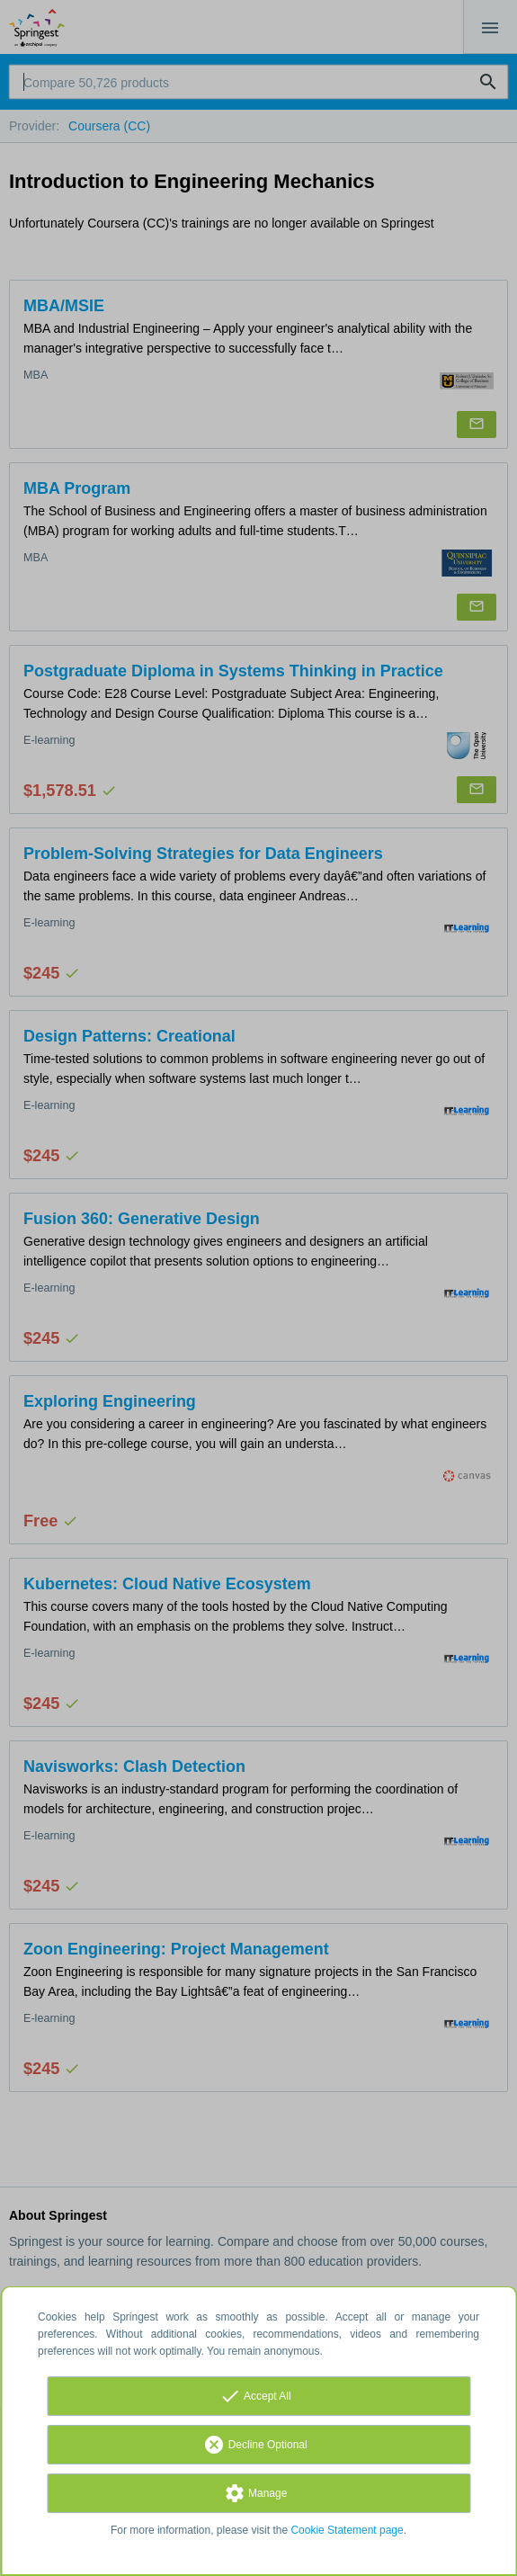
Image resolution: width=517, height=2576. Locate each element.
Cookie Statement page (346, 2530)
